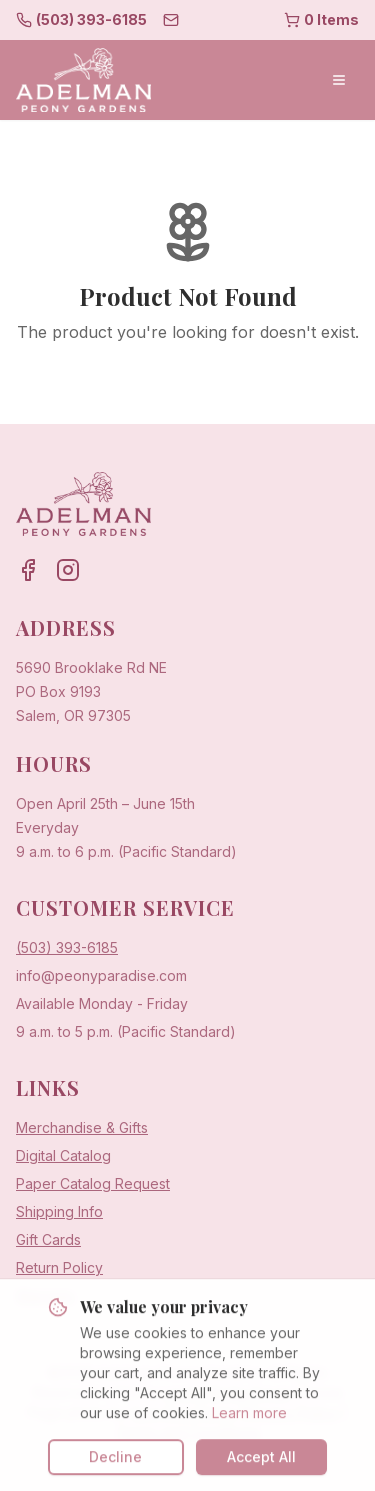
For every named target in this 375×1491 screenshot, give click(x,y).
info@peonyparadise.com (101, 975)
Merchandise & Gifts (82, 1127)
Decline (115, 1469)
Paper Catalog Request (93, 1183)
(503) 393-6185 (67, 947)
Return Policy (59, 1267)
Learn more (249, 1425)
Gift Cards (48, 1239)
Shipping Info (59, 1211)
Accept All (261, 1469)
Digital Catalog (63, 1155)
